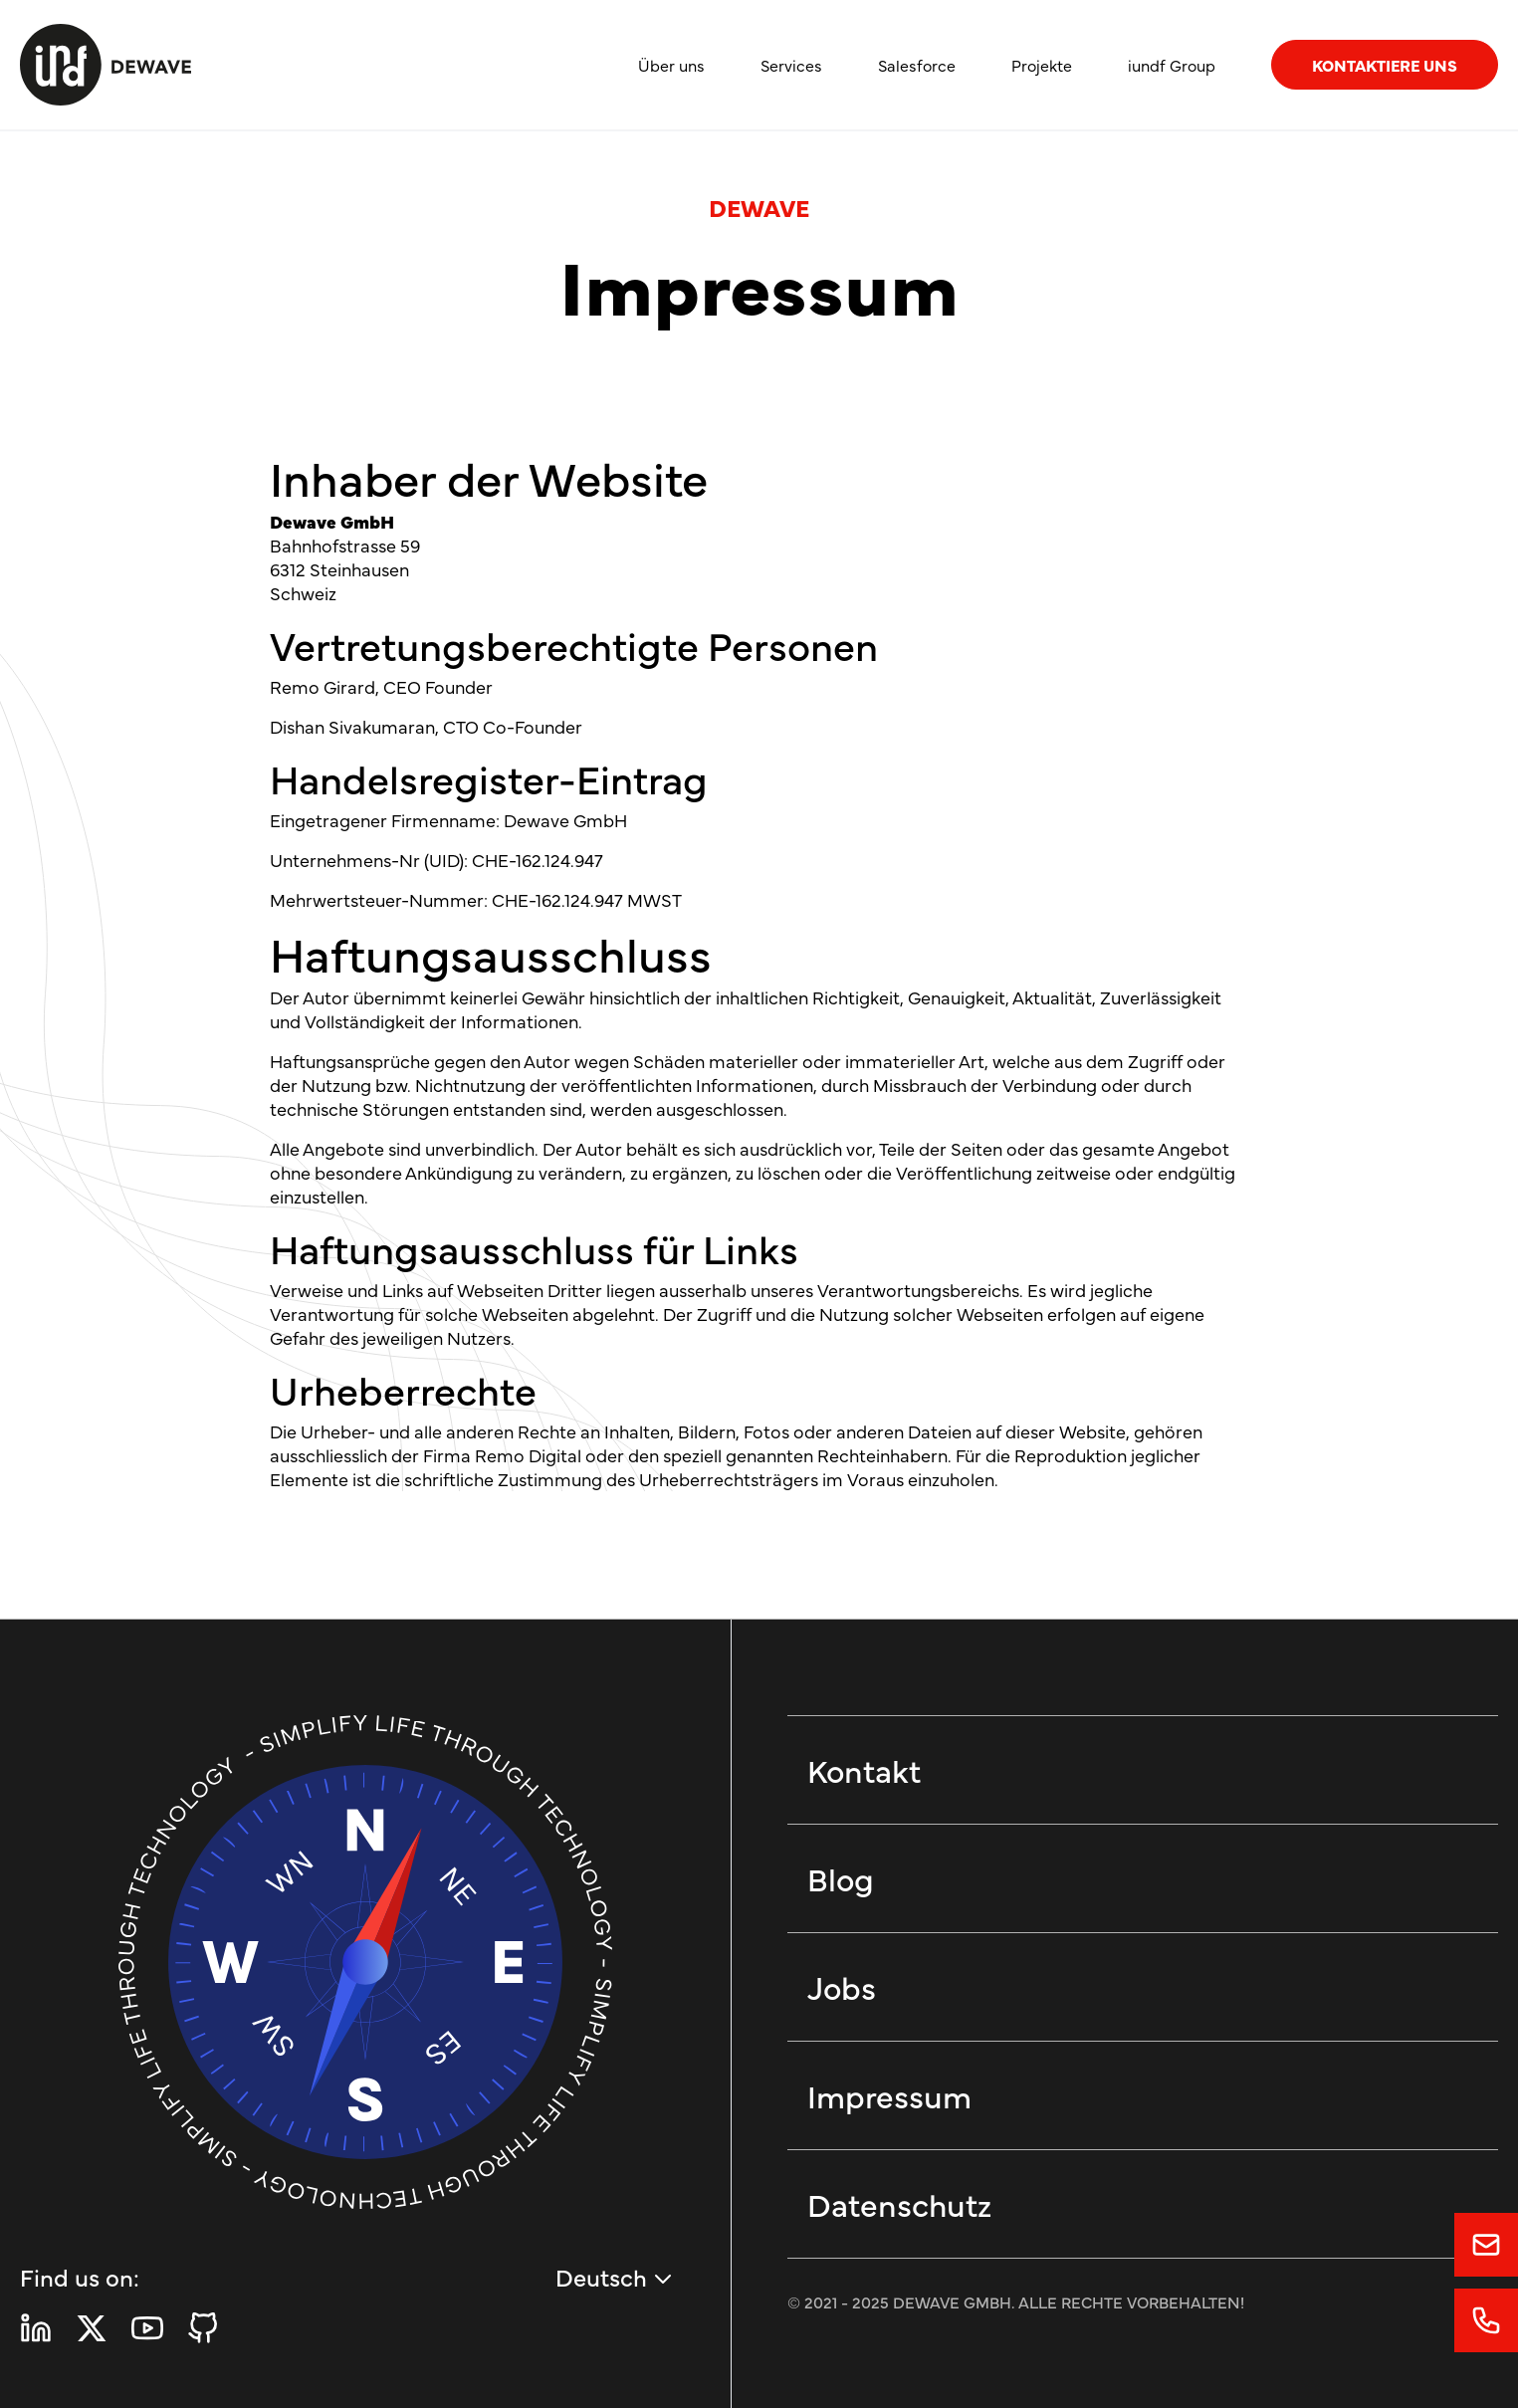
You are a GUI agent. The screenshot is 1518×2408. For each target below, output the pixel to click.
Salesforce (917, 65)
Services (791, 65)
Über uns (671, 65)
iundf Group (1171, 65)
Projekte (1041, 65)
